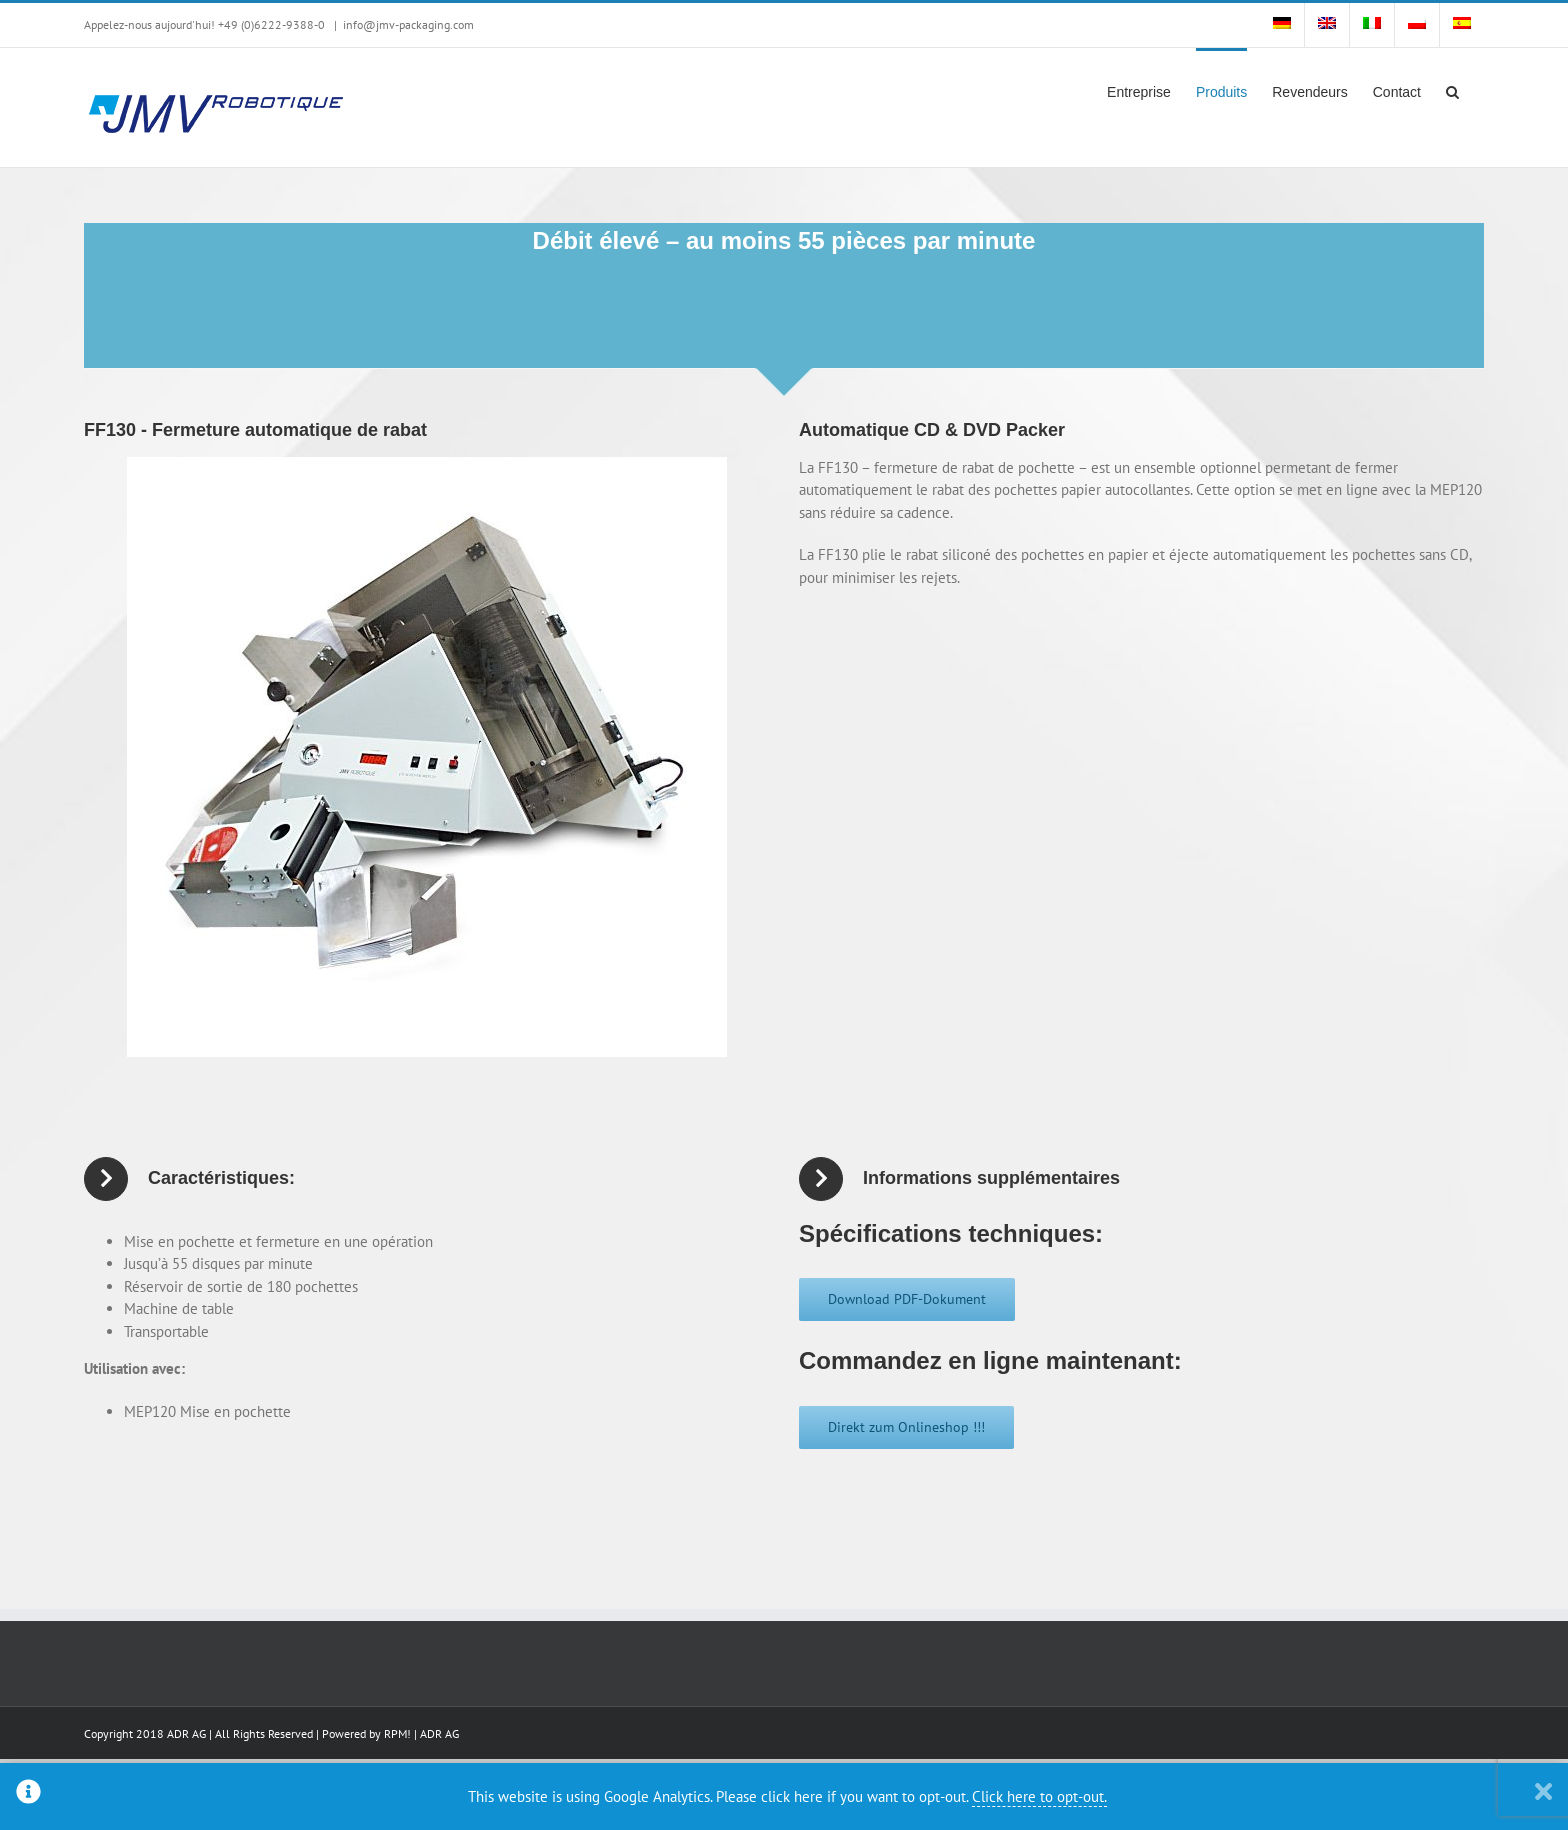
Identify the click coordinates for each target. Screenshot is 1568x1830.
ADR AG (439, 1733)
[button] (1452, 90)
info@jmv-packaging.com (408, 24)
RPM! (397, 1733)
